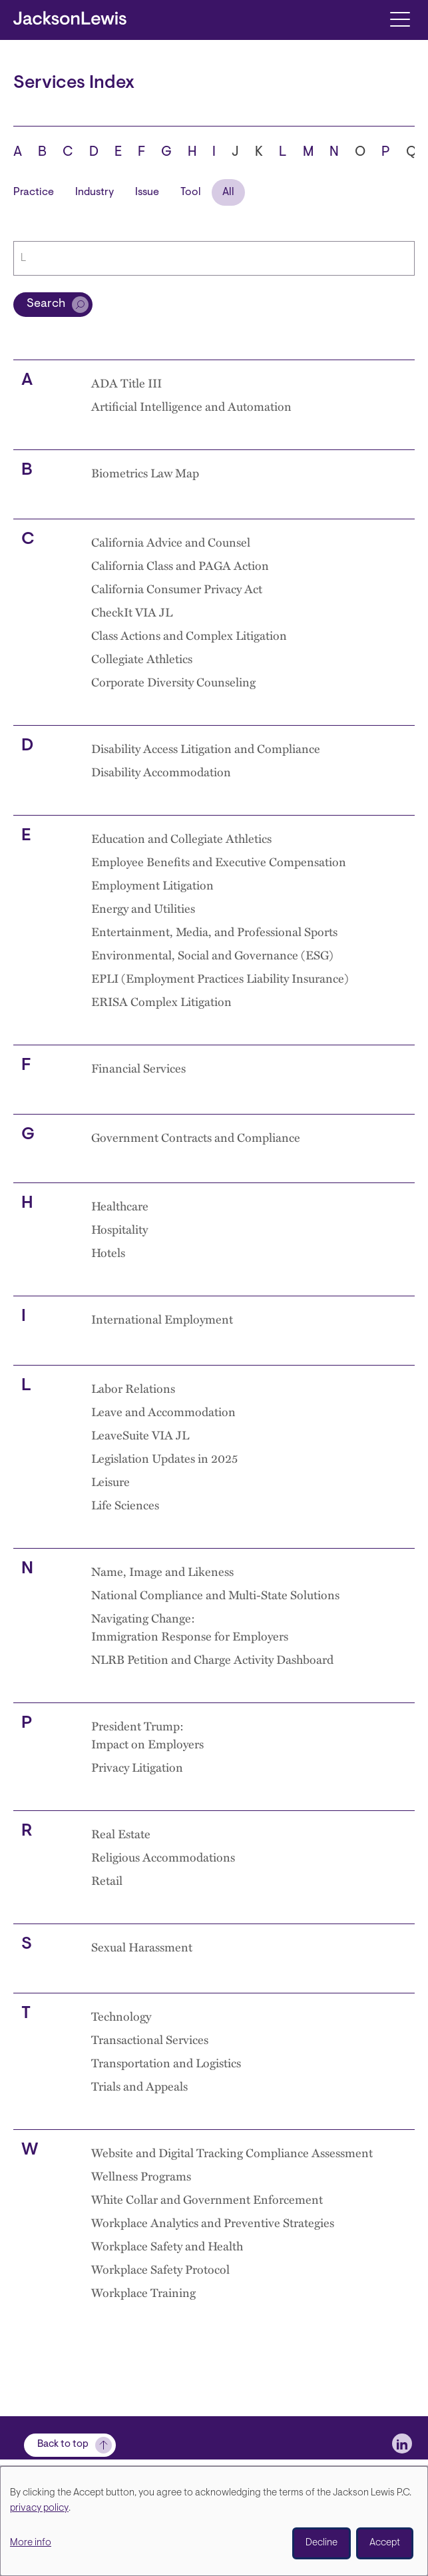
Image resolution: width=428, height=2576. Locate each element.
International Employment (162, 1319)
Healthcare (119, 1205)
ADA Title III (126, 382)
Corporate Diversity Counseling (173, 681)
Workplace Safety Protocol (160, 2269)
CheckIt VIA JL (131, 612)
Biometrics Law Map (145, 472)
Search (46, 304)
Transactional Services (149, 2039)
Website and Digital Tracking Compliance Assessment (232, 2152)
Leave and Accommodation (163, 1411)
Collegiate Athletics (141, 658)
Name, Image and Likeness (162, 1571)
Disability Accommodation (161, 771)
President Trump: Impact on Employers (147, 1734)
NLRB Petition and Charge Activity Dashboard (212, 1659)
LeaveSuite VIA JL (140, 1434)
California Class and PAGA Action (180, 565)
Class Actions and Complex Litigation (189, 635)
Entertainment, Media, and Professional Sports (214, 931)
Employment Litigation (152, 885)
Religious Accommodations (163, 1857)
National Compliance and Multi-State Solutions (215, 1594)
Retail (106, 1880)
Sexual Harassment (141, 1946)
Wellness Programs (141, 2176)
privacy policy (39, 2508)
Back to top (63, 2444)
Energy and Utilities (143, 908)
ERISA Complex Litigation (161, 1001)
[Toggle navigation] (400, 18)
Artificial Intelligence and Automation (191, 406)
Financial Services (138, 1068)
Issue (147, 192)
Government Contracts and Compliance (195, 1137)
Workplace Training (143, 2292)
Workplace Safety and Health (167, 2245)
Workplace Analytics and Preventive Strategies (212, 2222)
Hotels (108, 1252)
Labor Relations (133, 1388)
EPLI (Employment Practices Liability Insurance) (220, 978)
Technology (121, 2016)
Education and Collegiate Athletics (181, 838)
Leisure (110, 1481)
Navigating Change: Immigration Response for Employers (189, 1627)
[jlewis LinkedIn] (402, 2443)
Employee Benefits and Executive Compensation (218, 861)
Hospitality (119, 1229)
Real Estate (120, 1833)
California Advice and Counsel (170, 542)
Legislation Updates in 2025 (164, 1458)
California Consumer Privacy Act (176, 588)
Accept (384, 2543)
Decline (321, 2543)
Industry (94, 192)
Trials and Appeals (139, 2086)
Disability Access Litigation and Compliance (205, 748)
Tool (190, 192)
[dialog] (214, 2521)
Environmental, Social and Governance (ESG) (212, 954)
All (228, 192)
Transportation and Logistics (166, 2062)
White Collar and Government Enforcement (207, 2199)
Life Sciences (125, 1504)
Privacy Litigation (137, 1767)
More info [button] (30, 2543)
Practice (33, 192)
